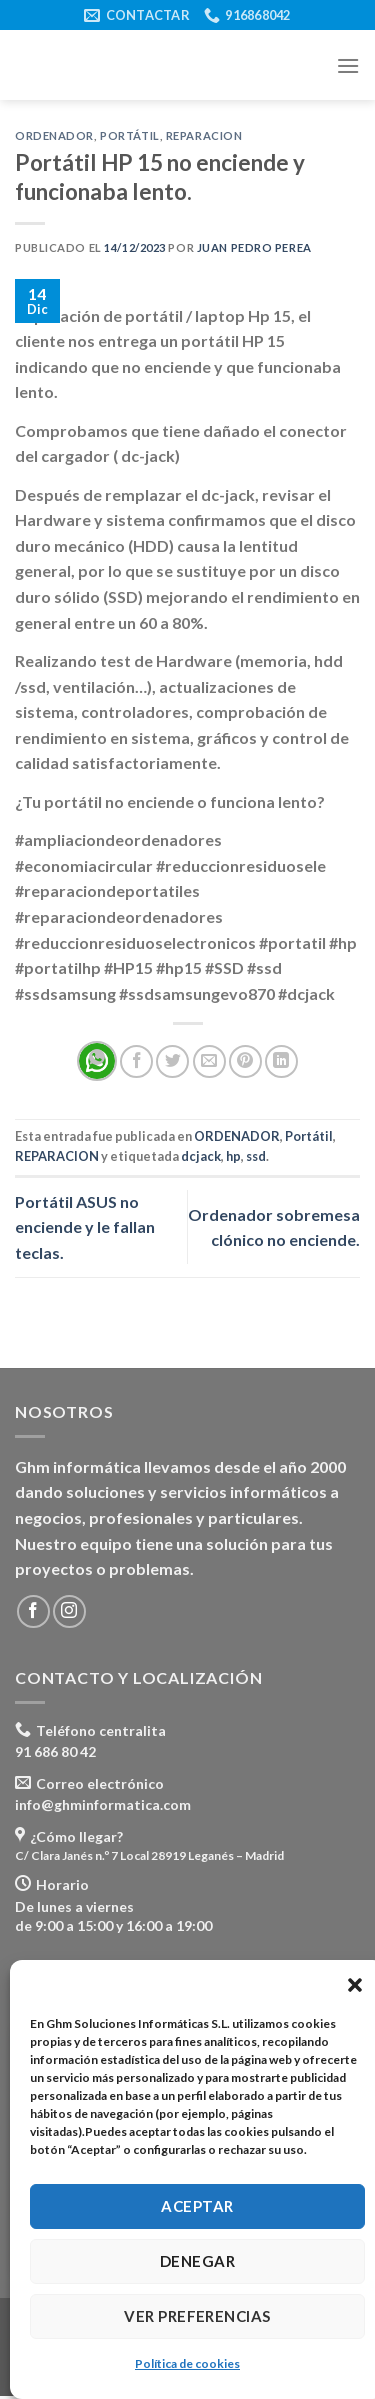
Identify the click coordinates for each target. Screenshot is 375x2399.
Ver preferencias (197, 2316)
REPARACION (204, 135)
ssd (256, 1156)
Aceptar (197, 2206)
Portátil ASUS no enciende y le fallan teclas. (85, 1227)
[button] (355, 1985)
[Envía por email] (209, 1061)
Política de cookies (187, 2363)
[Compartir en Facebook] (136, 1061)
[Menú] (348, 65)
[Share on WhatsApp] (97, 1061)
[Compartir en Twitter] (172, 1061)
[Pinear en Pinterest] (245, 1061)
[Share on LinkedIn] (281, 1061)
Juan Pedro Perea (254, 247)
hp (233, 1156)
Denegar (197, 2261)
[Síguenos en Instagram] (69, 1611)
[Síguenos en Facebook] (33, 1611)
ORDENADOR (54, 135)
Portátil (129, 135)
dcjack (201, 1156)
